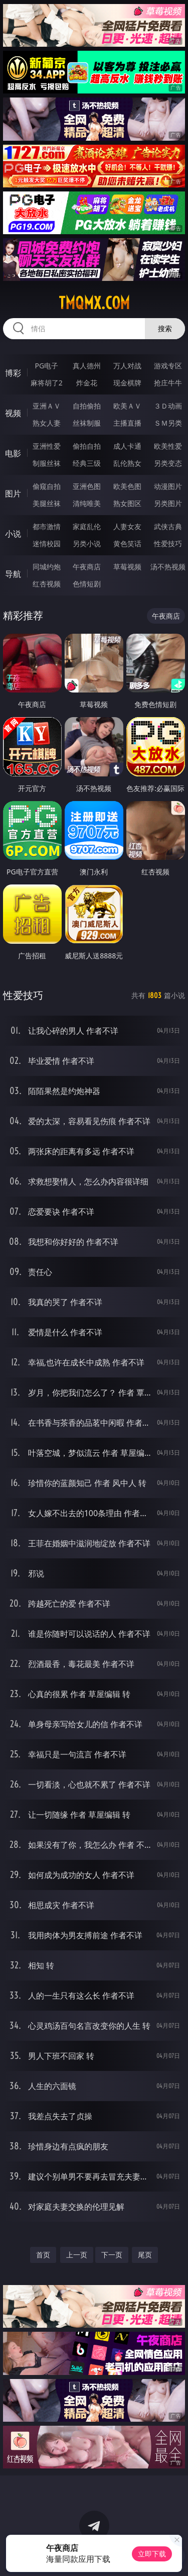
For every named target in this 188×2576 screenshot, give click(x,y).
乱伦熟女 (127, 463)
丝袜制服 (87, 423)
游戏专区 (168, 365)
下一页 (111, 2254)
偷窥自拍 (47, 486)
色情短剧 (87, 583)
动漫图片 (168, 486)
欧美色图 (127, 486)
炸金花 (86, 382)
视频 (13, 413)
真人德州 (87, 365)
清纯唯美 (87, 503)
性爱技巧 (168, 543)
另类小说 (87, 543)
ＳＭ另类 (168, 423)
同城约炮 (47, 566)
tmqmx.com (94, 303)
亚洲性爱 (47, 446)
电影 (13, 453)
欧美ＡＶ (127, 406)
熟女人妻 (47, 423)
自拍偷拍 (87, 406)
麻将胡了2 (47, 382)
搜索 (165, 328)
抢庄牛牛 (168, 382)
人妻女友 (127, 526)
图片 (13, 493)
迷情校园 (47, 543)
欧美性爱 (168, 446)
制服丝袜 (47, 463)
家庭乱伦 (87, 526)
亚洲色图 (87, 486)
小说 (13, 533)
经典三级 (87, 463)
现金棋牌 (127, 382)
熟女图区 (127, 503)
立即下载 (152, 2553)
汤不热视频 (167, 566)
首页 (43, 2254)
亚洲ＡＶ (47, 406)
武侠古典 (168, 526)
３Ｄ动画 (168, 406)
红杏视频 (47, 583)
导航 (13, 573)
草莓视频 (127, 566)
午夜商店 (87, 566)
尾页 (145, 2254)
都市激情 (47, 526)
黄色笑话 (127, 543)
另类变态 (168, 463)
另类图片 (168, 503)
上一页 (76, 2254)
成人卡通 (127, 446)
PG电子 (46, 365)
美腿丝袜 (47, 503)
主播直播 (127, 423)
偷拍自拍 (87, 446)
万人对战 (127, 365)
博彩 (13, 372)
